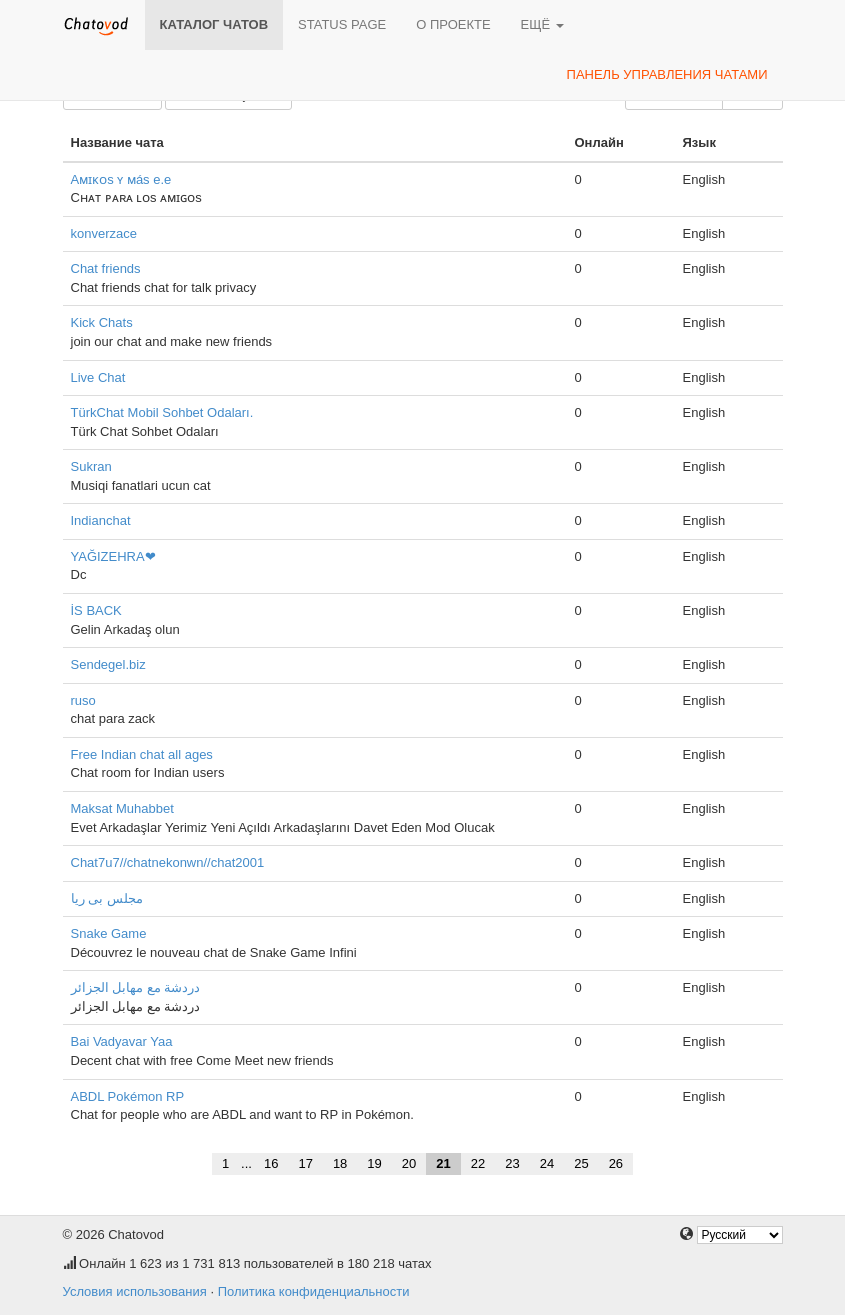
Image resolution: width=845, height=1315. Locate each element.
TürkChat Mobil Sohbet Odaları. (162, 412)
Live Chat (98, 377)
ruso (83, 700)
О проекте (453, 24)
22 (478, 1163)
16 (271, 1163)
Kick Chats (102, 322)
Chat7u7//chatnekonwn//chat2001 (168, 862)
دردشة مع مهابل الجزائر (136, 987)
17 (305, 1163)
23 (512, 1163)
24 (547, 1163)
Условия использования (135, 1291)
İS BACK (96, 610)
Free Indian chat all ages (142, 754)
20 (409, 1163)
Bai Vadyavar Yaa (122, 1041)
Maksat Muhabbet (122, 808)
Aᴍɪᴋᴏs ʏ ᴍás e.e (121, 179)
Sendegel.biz (108, 664)
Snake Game (109, 933)
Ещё (542, 24)
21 (443, 1163)
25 (581, 1163)
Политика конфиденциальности (314, 1291)
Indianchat (101, 520)
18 (340, 1163)
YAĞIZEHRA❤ (113, 556)
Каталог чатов (214, 24)
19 (374, 1163)
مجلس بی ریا (107, 898)
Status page (342, 24)
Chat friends (106, 268)
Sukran (91, 466)
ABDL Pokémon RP (128, 1096)
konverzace (104, 233)
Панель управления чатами (667, 74)
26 (616, 1163)
